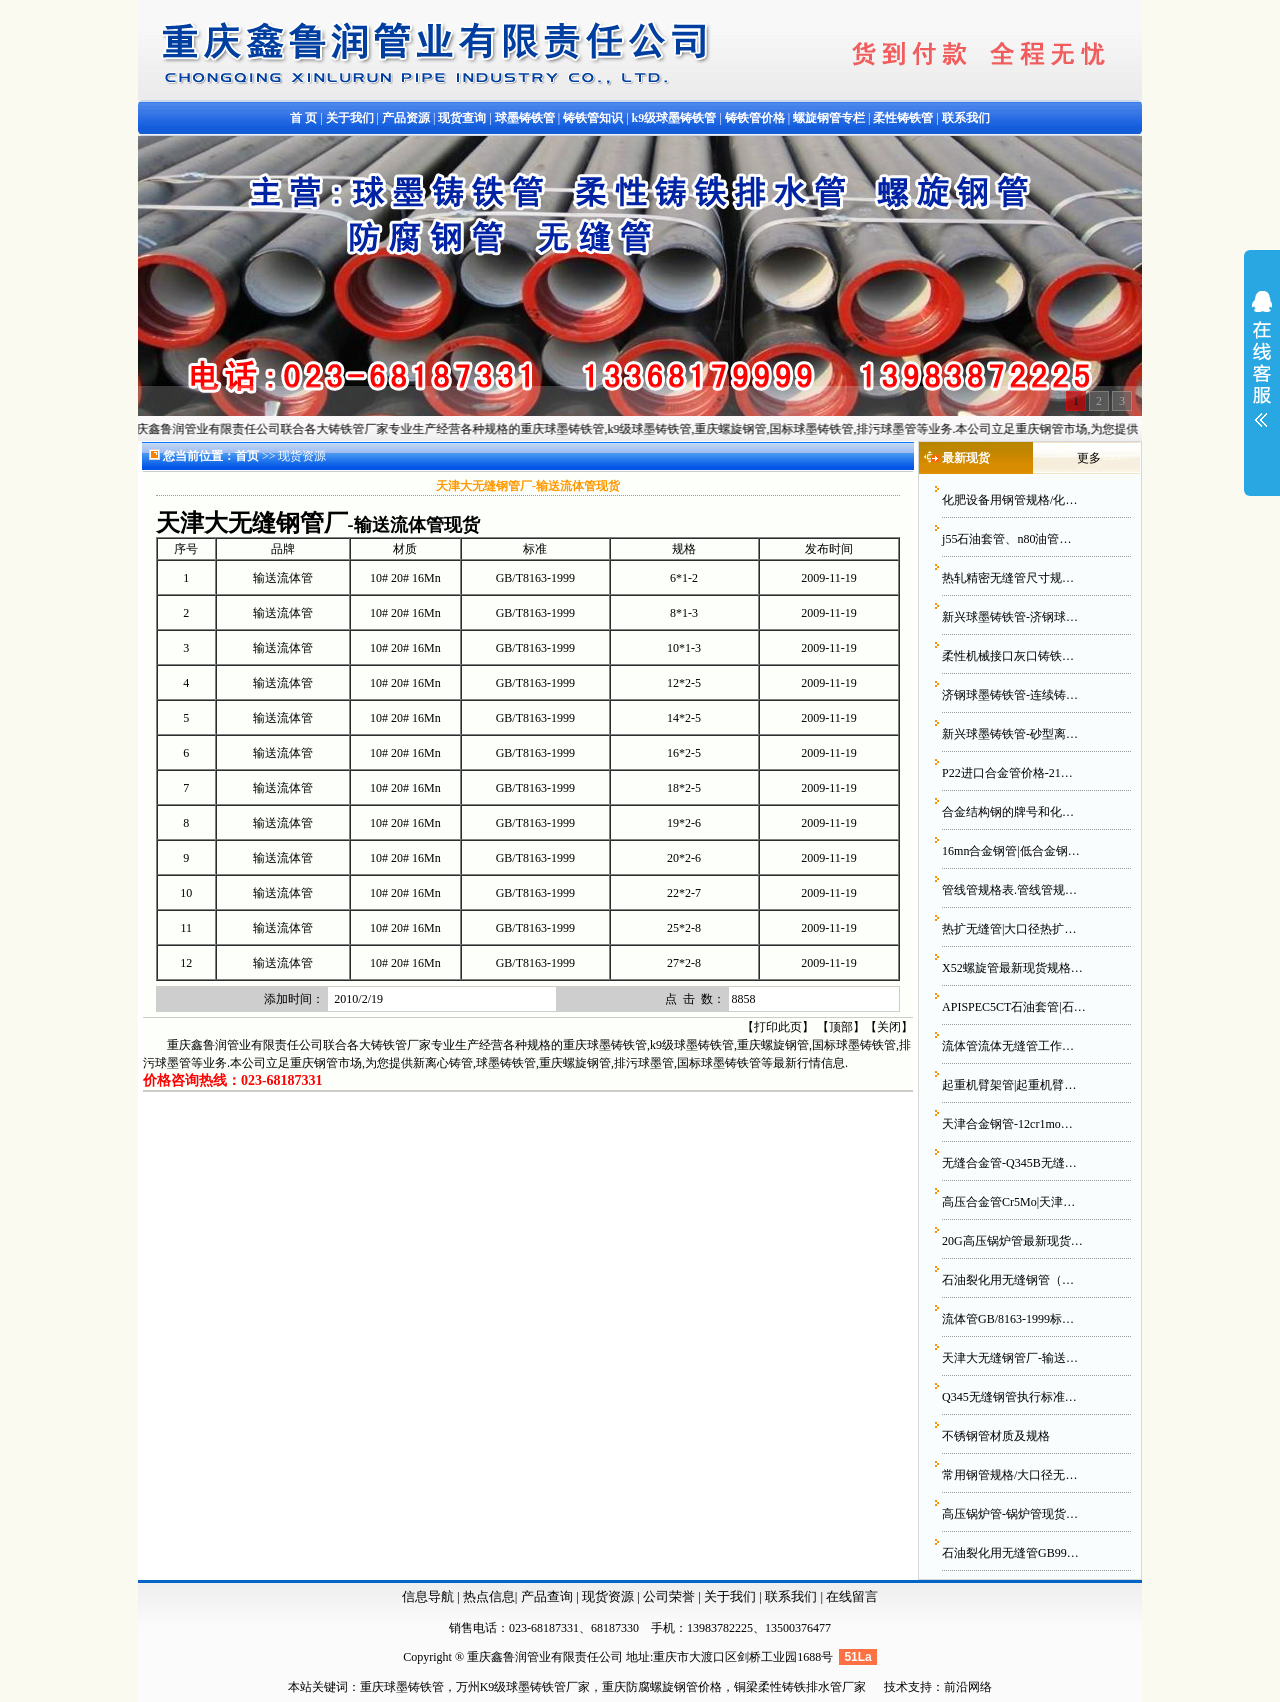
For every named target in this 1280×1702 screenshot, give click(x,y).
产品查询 (548, 1596)
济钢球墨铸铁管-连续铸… (1010, 695)
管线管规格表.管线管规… (1009, 890)
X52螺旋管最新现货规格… (1012, 968)
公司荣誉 (670, 1596)
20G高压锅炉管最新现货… (1012, 1241)
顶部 (841, 1027)
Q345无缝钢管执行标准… (1009, 1397)
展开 (1262, 372)
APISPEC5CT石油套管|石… (1014, 1007)
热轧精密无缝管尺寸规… (1008, 578)
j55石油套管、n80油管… (1006, 539)
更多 (1089, 458)
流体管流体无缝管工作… (1008, 1046)
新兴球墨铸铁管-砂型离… (1010, 734)
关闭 (889, 1027)
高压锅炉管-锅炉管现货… (1010, 1514)
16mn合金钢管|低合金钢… (1011, 851)
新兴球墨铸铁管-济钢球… (1010, 617)
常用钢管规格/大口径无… (1009, 1475)
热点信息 (489, 1596)
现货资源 (608, 1596)
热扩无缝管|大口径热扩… (1009, 929)
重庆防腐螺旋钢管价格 (662, 1687)
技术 (896, 1687)
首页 (247, 456)
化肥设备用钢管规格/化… (1009, 500)
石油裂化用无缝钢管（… (1008, 1280)
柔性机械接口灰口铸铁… (1008, 656)
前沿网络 (968, 1687)
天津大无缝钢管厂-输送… (1010, 1358)
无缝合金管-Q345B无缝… (1009, 1163)
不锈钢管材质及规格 (996, 1436)
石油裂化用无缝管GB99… (1010, 1553)
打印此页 (778, 1027)
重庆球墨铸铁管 (402, 1687)
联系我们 (792, 1596)
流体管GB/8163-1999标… (1008, 1319)
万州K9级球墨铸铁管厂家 (523, 1687)
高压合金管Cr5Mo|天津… (1008, 1202)
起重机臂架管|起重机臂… (1009, 1085)
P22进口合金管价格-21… (1007, 773)
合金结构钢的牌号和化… (1008, 812)
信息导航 (428, 1596)
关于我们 (730, 1596)
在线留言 (852, 1596)
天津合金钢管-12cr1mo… (1007, 1124)
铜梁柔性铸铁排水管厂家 (800, 1687)
